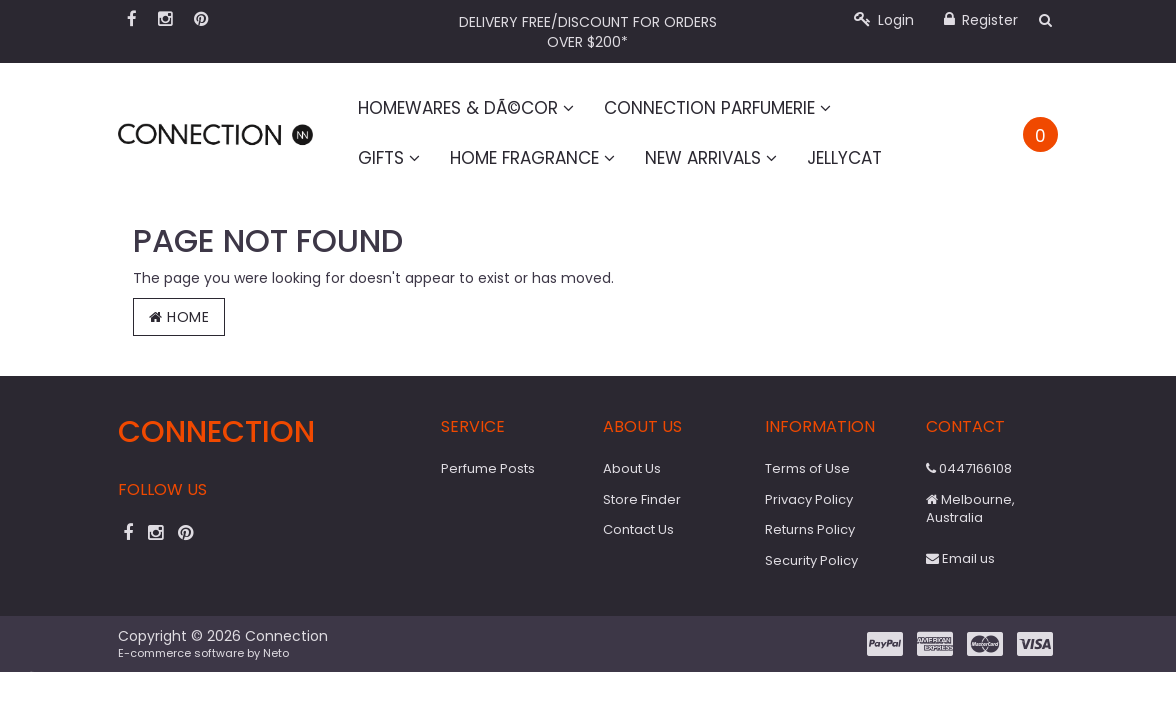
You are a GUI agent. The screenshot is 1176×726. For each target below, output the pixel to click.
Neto (276, 653)
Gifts (389, 158)
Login (884, 20)
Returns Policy (810, 529)
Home (179, 317)
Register (981, 20)
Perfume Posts (488, 468)
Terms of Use (807, 468)
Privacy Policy (809, 499)
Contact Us (638, 529)
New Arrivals (711, 158)
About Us (632, 468)
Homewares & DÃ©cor (466, 108)
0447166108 (969, 468)
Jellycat (844, 158)
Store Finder (642, 499)
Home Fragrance (532, 158)
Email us (960, 558)
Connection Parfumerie (717, 108)
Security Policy (811, 560)
